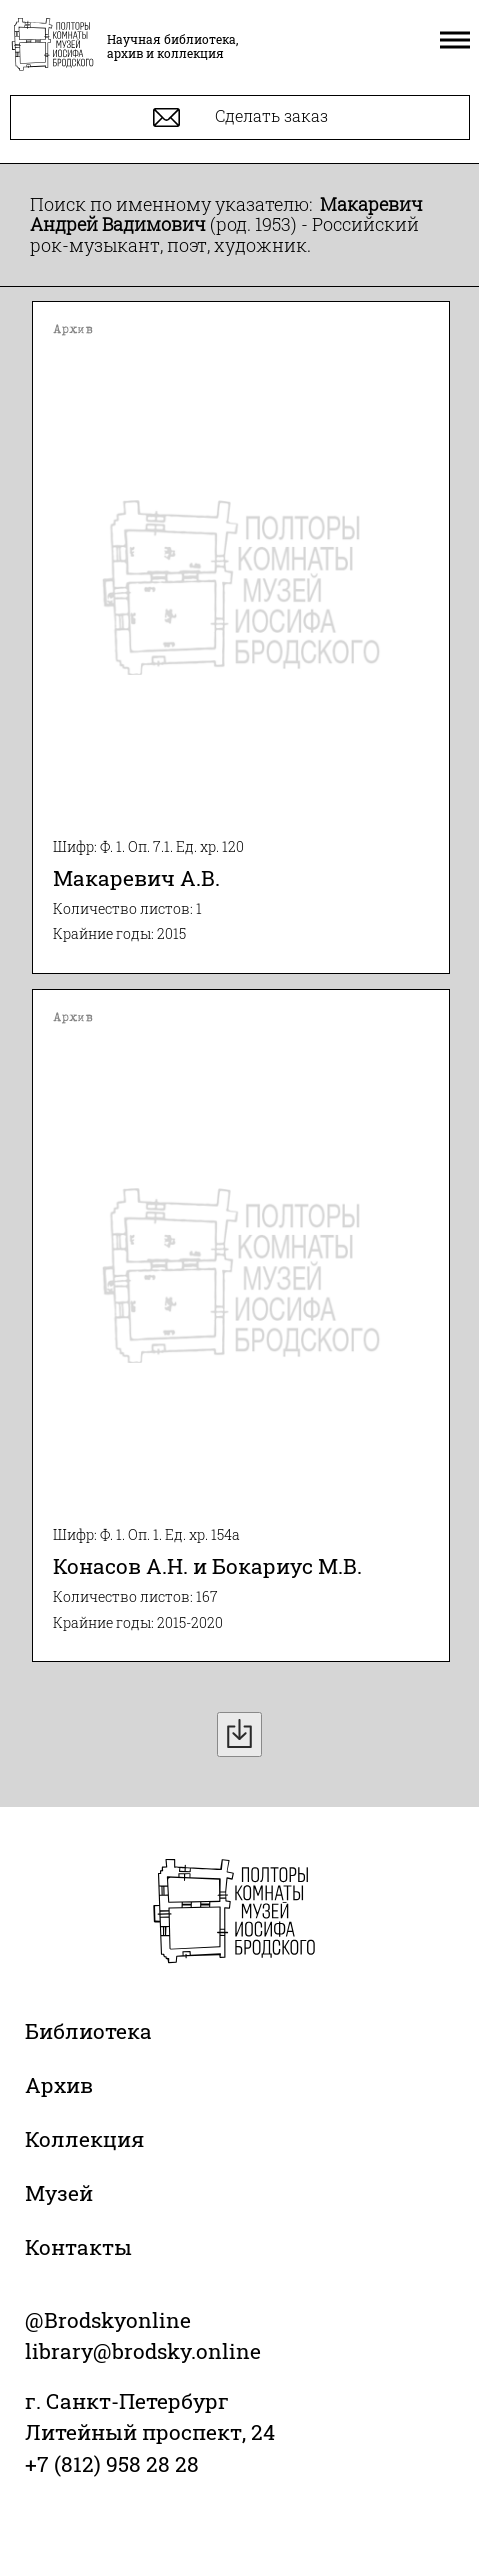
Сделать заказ (240, 117)
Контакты (78, 2247)
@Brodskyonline (108, 2320)
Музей (59, 2193)
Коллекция (84, 2139)
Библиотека (88, 2031)
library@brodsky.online (143, 2351)
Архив (59, 2085)
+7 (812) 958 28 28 (112, 2464)
